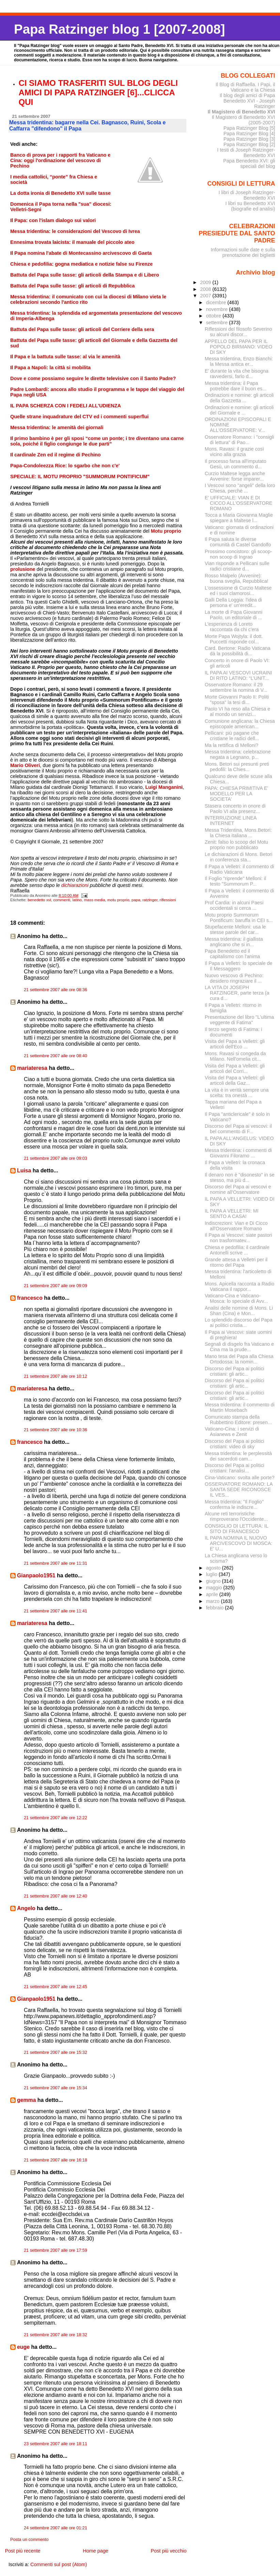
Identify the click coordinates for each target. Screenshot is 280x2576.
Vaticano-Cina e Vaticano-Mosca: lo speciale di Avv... (236, 1298)
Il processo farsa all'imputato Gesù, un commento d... (235, 463)
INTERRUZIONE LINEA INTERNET (230, 820)
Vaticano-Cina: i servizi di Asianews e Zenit (232, 1431)
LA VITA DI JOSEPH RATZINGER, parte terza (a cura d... (237, 993)
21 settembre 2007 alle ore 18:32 (55, 2334)
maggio (214, 1587)
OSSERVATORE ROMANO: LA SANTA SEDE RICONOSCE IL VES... (239, 1489)
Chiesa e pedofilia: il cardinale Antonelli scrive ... (237, 1250)
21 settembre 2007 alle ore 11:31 (55, 1563)
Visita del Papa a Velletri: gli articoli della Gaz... (235, 1080)
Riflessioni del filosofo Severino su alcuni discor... (238, 331)
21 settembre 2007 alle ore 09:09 (55, 1285)
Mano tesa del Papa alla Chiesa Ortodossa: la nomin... (239, 1359)
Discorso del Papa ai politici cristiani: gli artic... (234, 1371)
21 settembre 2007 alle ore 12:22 (55, 1817)
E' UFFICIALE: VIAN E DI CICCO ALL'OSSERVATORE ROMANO (238, 503)
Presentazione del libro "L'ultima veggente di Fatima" (239, 1019)
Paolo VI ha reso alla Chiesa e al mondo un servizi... (237, 711)
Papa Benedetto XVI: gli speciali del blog (249, 163)
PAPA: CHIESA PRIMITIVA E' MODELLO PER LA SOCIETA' (236, 793)
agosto (214, 1568)
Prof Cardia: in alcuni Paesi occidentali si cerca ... (234, 905)
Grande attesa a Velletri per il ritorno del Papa (236, 1262)
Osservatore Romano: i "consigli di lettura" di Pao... (239, 439)
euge (23, 2347)
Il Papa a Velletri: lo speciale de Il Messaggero (238, 966)
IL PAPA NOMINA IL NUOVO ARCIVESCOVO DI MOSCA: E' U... (238, 1543)
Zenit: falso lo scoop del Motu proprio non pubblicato (236, 844)
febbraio (215, 1607)
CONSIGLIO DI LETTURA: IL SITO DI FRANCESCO (236, 1528)
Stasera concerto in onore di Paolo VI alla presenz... (235, 808)
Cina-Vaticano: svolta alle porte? (240, 1477)
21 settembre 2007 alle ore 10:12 (55, 1376)
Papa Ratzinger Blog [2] (249, 144)
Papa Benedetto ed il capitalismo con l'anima (232, 953)
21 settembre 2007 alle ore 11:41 (55, 1611)
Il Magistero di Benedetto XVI (241, 111)
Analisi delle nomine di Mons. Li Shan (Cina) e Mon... (239, 1310)
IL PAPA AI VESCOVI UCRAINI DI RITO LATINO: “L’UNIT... (238, 675)
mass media (94, 900)
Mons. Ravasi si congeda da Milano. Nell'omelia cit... (235, 1056)
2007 (206, 295)
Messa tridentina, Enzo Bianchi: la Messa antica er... (239, 361)
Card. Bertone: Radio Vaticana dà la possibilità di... (237, 650)
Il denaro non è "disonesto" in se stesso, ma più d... (240, 1177)
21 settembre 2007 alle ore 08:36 (55, 989)
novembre (217, 309)
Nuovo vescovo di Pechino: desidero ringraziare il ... (234, 978)
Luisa (24, 1170)
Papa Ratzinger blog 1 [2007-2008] (119, 29)
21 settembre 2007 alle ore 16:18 (55, 2160)
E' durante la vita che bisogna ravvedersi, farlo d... (236, 373)
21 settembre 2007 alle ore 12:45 (55, 1986)
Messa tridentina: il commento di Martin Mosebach (240, 1407)
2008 (206, 289)
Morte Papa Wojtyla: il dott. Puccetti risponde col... (234, 639)
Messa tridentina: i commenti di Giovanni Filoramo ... (238, 1153)
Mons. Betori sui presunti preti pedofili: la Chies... (237, 766)
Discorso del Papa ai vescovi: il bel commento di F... (238, 1128)
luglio (212, 1574)
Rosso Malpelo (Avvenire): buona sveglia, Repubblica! (236, 578)
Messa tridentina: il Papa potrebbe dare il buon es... (235, 385)
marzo (213, 1601)
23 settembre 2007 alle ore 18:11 (55, 2443)
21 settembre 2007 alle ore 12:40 (55, 1896)
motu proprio (118, 900)
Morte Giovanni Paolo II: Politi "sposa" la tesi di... (237, 699)
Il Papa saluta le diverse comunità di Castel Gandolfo (238, 541)
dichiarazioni (75, 885)
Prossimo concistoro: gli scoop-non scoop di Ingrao (238, 554)
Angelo (26, 1908)
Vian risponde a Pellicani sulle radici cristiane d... (237, 566)
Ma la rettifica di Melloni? (231, 745)
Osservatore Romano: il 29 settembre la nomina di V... (236, 687)
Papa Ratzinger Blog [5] (249, 128)
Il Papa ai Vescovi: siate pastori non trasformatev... (238, 1237)
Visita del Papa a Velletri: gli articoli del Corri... (235, 1068)
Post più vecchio (169, 2551)
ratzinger (149, 900)
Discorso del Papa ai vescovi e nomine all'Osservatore (238, 1189)
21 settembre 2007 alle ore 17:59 (55, 2250)
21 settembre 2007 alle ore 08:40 (55, 1055)
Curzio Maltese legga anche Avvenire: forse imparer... (235, 476)
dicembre (217, 302)
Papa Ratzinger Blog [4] (249, 133)
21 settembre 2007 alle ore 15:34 (55, 2088)
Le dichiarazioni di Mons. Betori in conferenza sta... (238, 857)
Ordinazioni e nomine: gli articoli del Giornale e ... (239, 410)
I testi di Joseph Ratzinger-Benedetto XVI (246, 152)
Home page (95, 2551)
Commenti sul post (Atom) (58, 2564)
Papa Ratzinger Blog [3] (249, 139)
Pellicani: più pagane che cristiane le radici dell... (232, 735)
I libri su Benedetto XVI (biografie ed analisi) (250, 206)
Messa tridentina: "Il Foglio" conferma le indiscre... (234, 1504)
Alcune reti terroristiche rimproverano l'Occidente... (236, 1516)
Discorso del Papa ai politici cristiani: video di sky (234, 1443)
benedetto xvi (39, 900)
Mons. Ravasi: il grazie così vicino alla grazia (234, 451)
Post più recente (22, 2551)
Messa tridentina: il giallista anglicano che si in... (234, 941)
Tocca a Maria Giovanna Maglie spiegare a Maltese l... (239, 517)
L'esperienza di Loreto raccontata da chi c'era (232, 626)
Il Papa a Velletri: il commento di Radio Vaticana (239, 869)
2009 (206, 282)
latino (77, 900)
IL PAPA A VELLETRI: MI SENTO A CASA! (232, 1213)
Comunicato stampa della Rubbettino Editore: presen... (238, 1419)
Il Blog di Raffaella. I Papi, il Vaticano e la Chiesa (245, 87)
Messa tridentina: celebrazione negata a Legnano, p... (238, 754)
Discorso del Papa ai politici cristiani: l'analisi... (234, 1468)
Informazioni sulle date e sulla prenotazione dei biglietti (243, 252)
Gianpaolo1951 (36, 1575)
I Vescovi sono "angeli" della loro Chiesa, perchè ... (240, 488)
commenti (61, 900)
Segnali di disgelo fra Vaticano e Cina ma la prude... (239, 1346)
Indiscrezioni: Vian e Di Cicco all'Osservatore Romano (236, 1225)
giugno (214, 1581)
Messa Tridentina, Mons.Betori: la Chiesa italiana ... (238, 832)
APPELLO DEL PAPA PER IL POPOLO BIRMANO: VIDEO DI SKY (238, 347)
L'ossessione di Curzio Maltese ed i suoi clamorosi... (238, 590)
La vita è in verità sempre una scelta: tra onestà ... (236, 1092)
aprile (212, 1594)
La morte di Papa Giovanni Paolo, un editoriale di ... (233, 614)
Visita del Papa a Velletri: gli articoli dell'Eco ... (235, 1044)
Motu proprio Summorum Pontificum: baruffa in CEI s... (239, 917)
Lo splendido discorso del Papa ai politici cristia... (239, 1322)
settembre (217, 322)
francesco (30, 1298)
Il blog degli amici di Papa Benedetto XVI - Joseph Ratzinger (247, 101)
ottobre (214, 315)
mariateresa (32, 1068)
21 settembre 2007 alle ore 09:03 (55, 1158)
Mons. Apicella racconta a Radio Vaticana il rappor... (239, 1286)
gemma (26, 2100)
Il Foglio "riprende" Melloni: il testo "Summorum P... (235, 881)
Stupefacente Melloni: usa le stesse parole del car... (235, 929)
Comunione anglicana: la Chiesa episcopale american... (240, 723)
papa (135, 900)
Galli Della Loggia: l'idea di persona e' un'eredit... (233, 602)
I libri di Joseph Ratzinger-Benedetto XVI (247, 195)
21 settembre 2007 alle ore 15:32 (55, 2052)
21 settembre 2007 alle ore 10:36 (55, 1429)
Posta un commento (29, 2539)
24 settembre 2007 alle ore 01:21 (55, 2528)
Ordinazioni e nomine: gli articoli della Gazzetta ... (239, 397)
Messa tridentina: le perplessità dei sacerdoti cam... (238, 1456)
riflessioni (168, 900)
